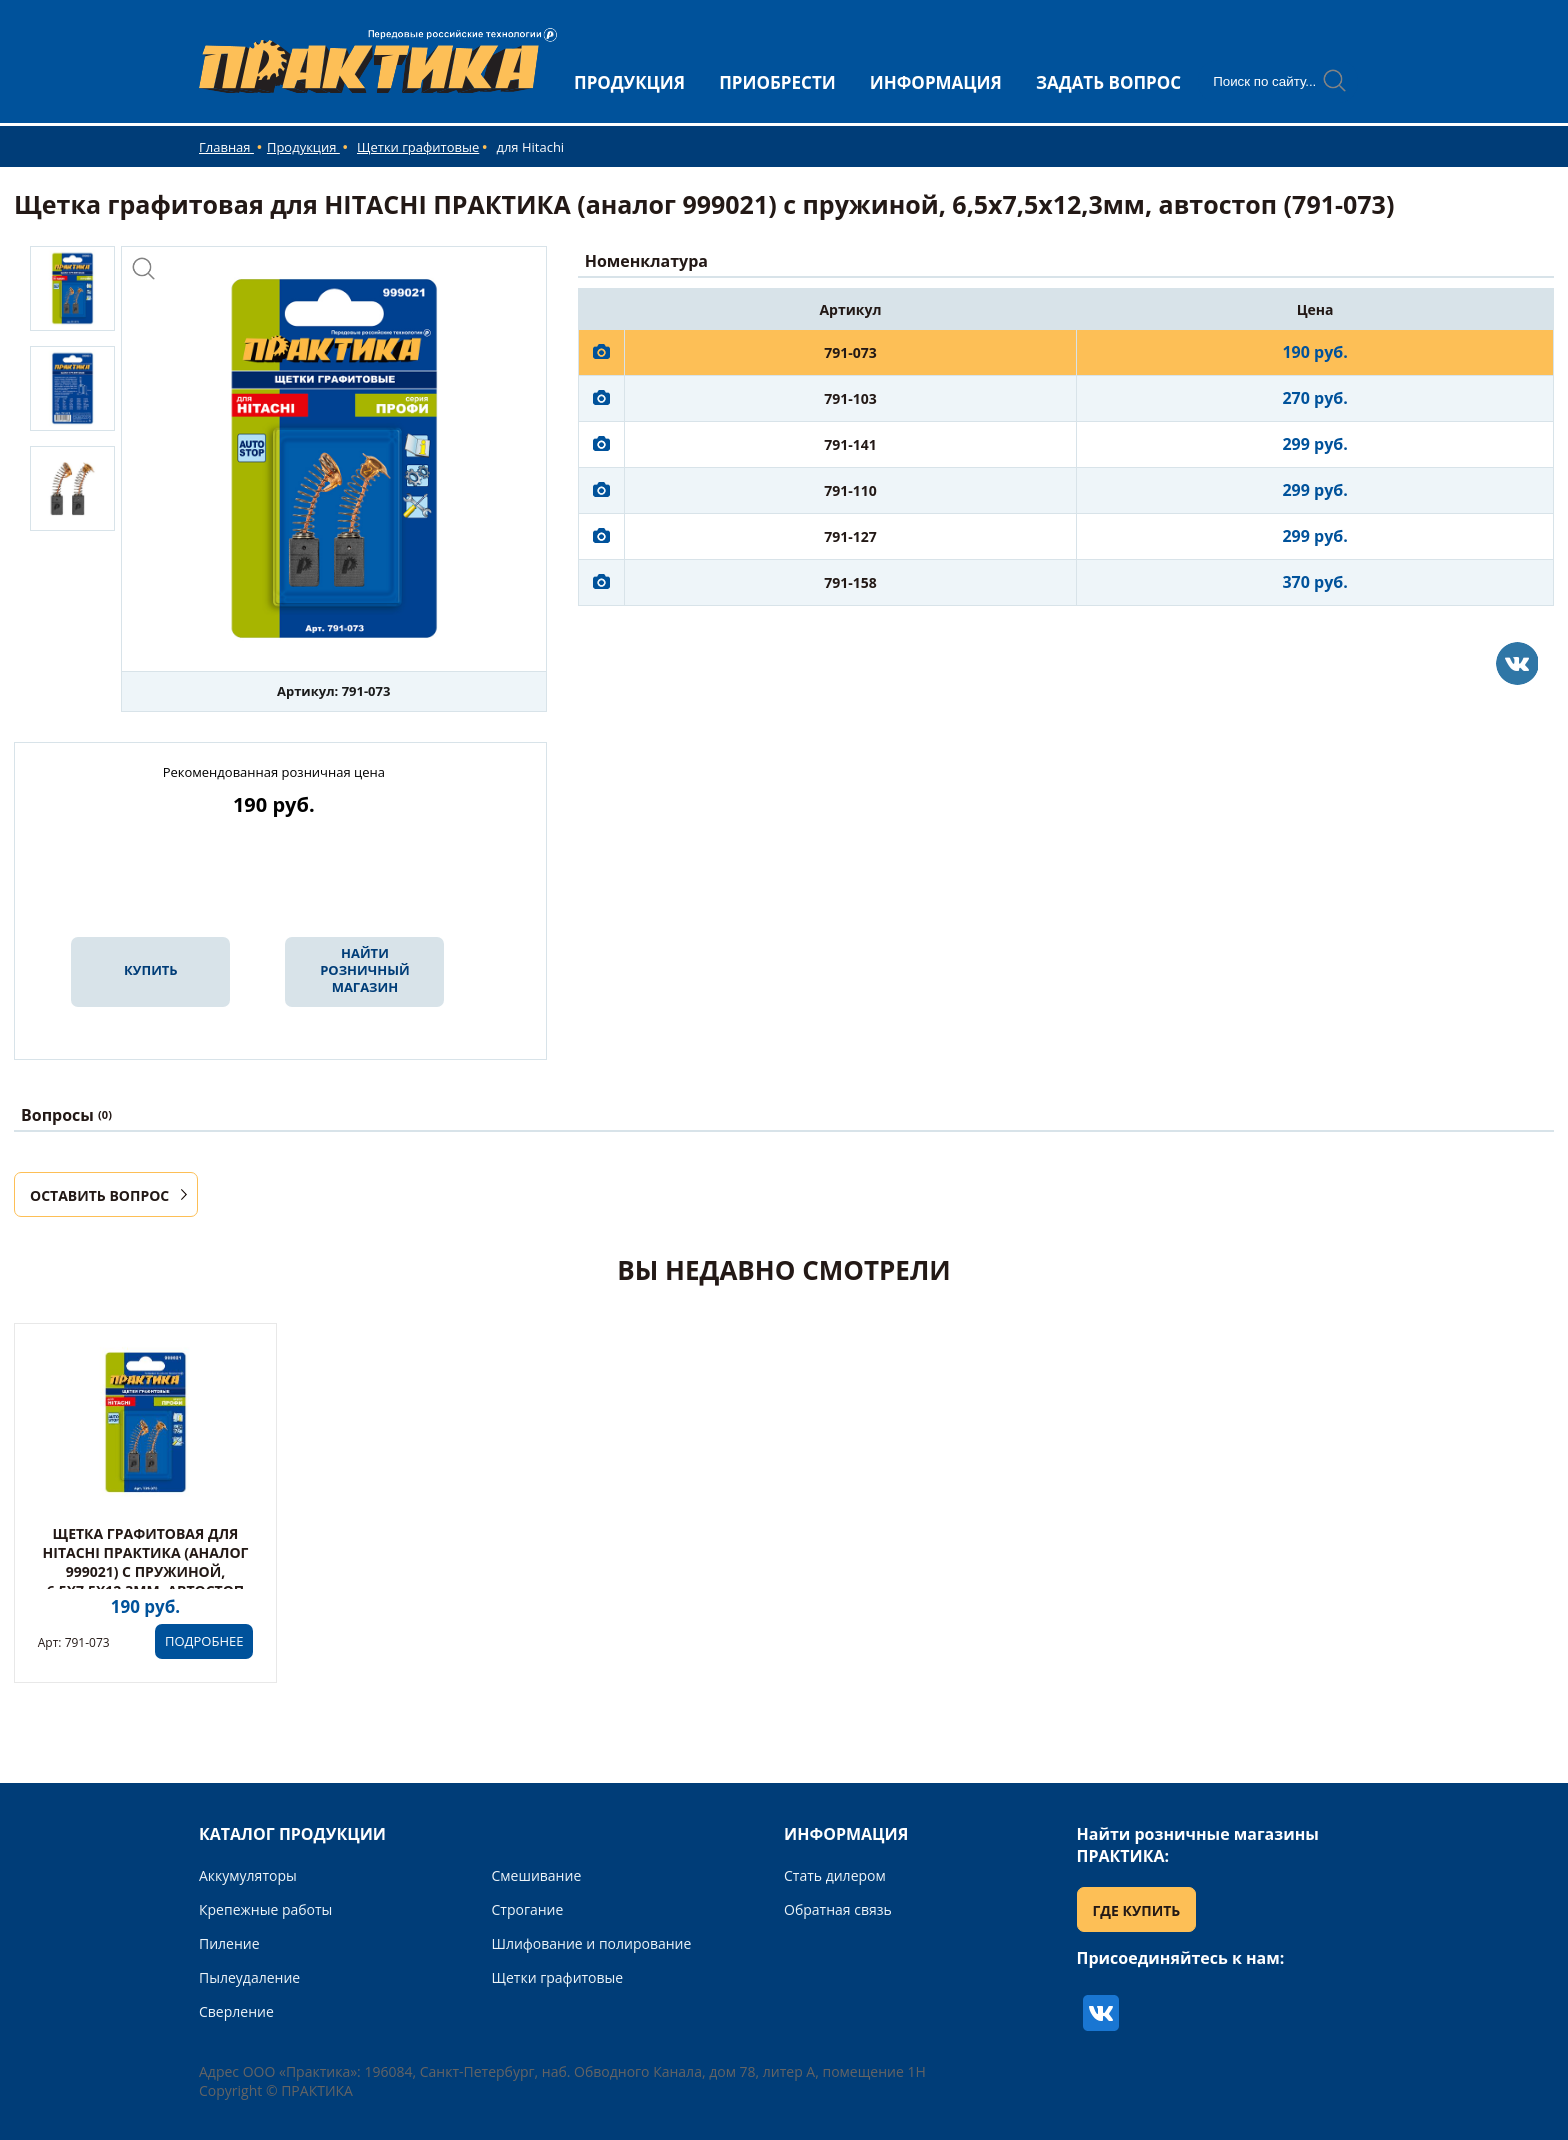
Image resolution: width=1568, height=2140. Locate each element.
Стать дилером (835, 1875)
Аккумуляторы (248, 1875)
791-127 (850, 536)
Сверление (236, 2011)
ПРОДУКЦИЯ (629, 82)
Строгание (528, 1909)
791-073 (850, 352)
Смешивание (537, 1875)
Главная (226, 147)
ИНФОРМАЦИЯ (936, 82)
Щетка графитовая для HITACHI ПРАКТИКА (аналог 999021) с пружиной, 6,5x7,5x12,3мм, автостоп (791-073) (146, 1571)
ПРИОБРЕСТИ (777, 82)
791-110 (850, 490)
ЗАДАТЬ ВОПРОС (1108, 82)
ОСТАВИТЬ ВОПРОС (99, 1195)
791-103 (850, 398)
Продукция (303, 147)
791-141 (850, 444)
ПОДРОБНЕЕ (204, 1641)
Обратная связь (838, 1909)
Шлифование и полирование (592, 1943)
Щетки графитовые (418, 147)
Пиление (229, 1943)
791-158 (850, 582)
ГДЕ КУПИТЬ (1137, 1910)
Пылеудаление (249, 1977)
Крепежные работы (265, 1909)
